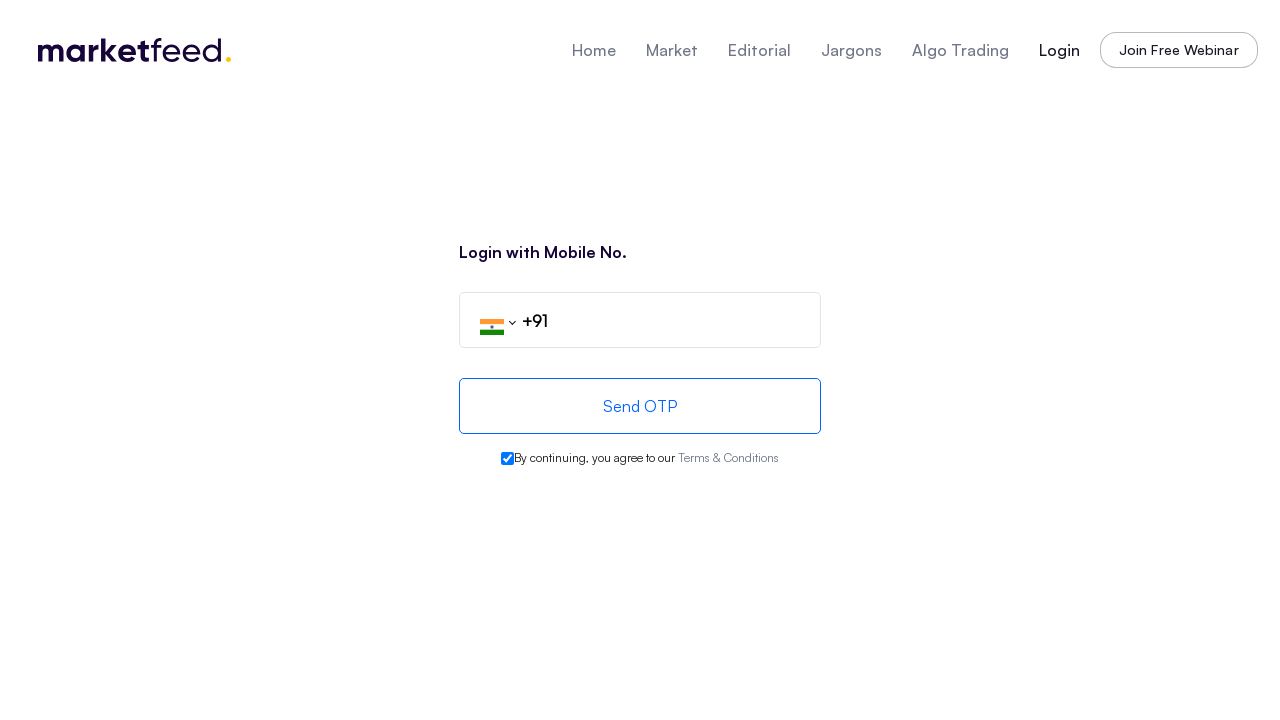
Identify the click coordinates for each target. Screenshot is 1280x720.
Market (672, 50)
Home (594, 50)
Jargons (851, 50)
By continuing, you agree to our (646, 457)
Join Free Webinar (1179, 49)
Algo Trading (960, 50)
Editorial (759, 50)
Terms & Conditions (728, 457)
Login (1059, 50)
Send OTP (640, 406)
